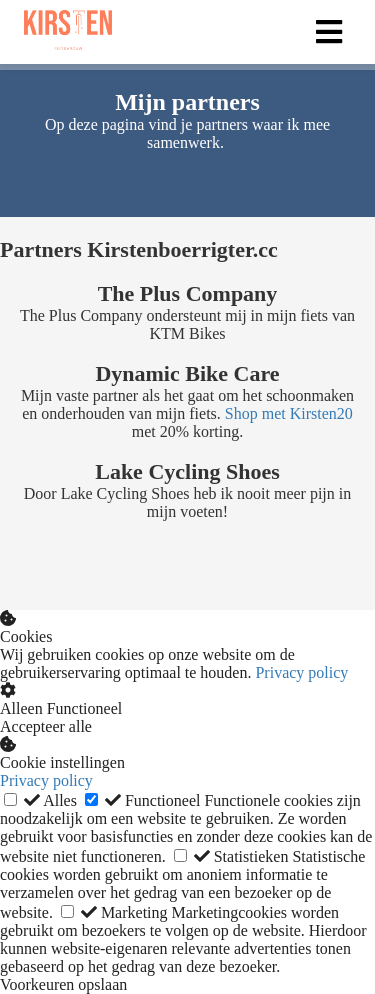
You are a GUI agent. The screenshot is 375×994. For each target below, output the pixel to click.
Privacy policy (301, 672)
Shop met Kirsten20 (289, 413)
